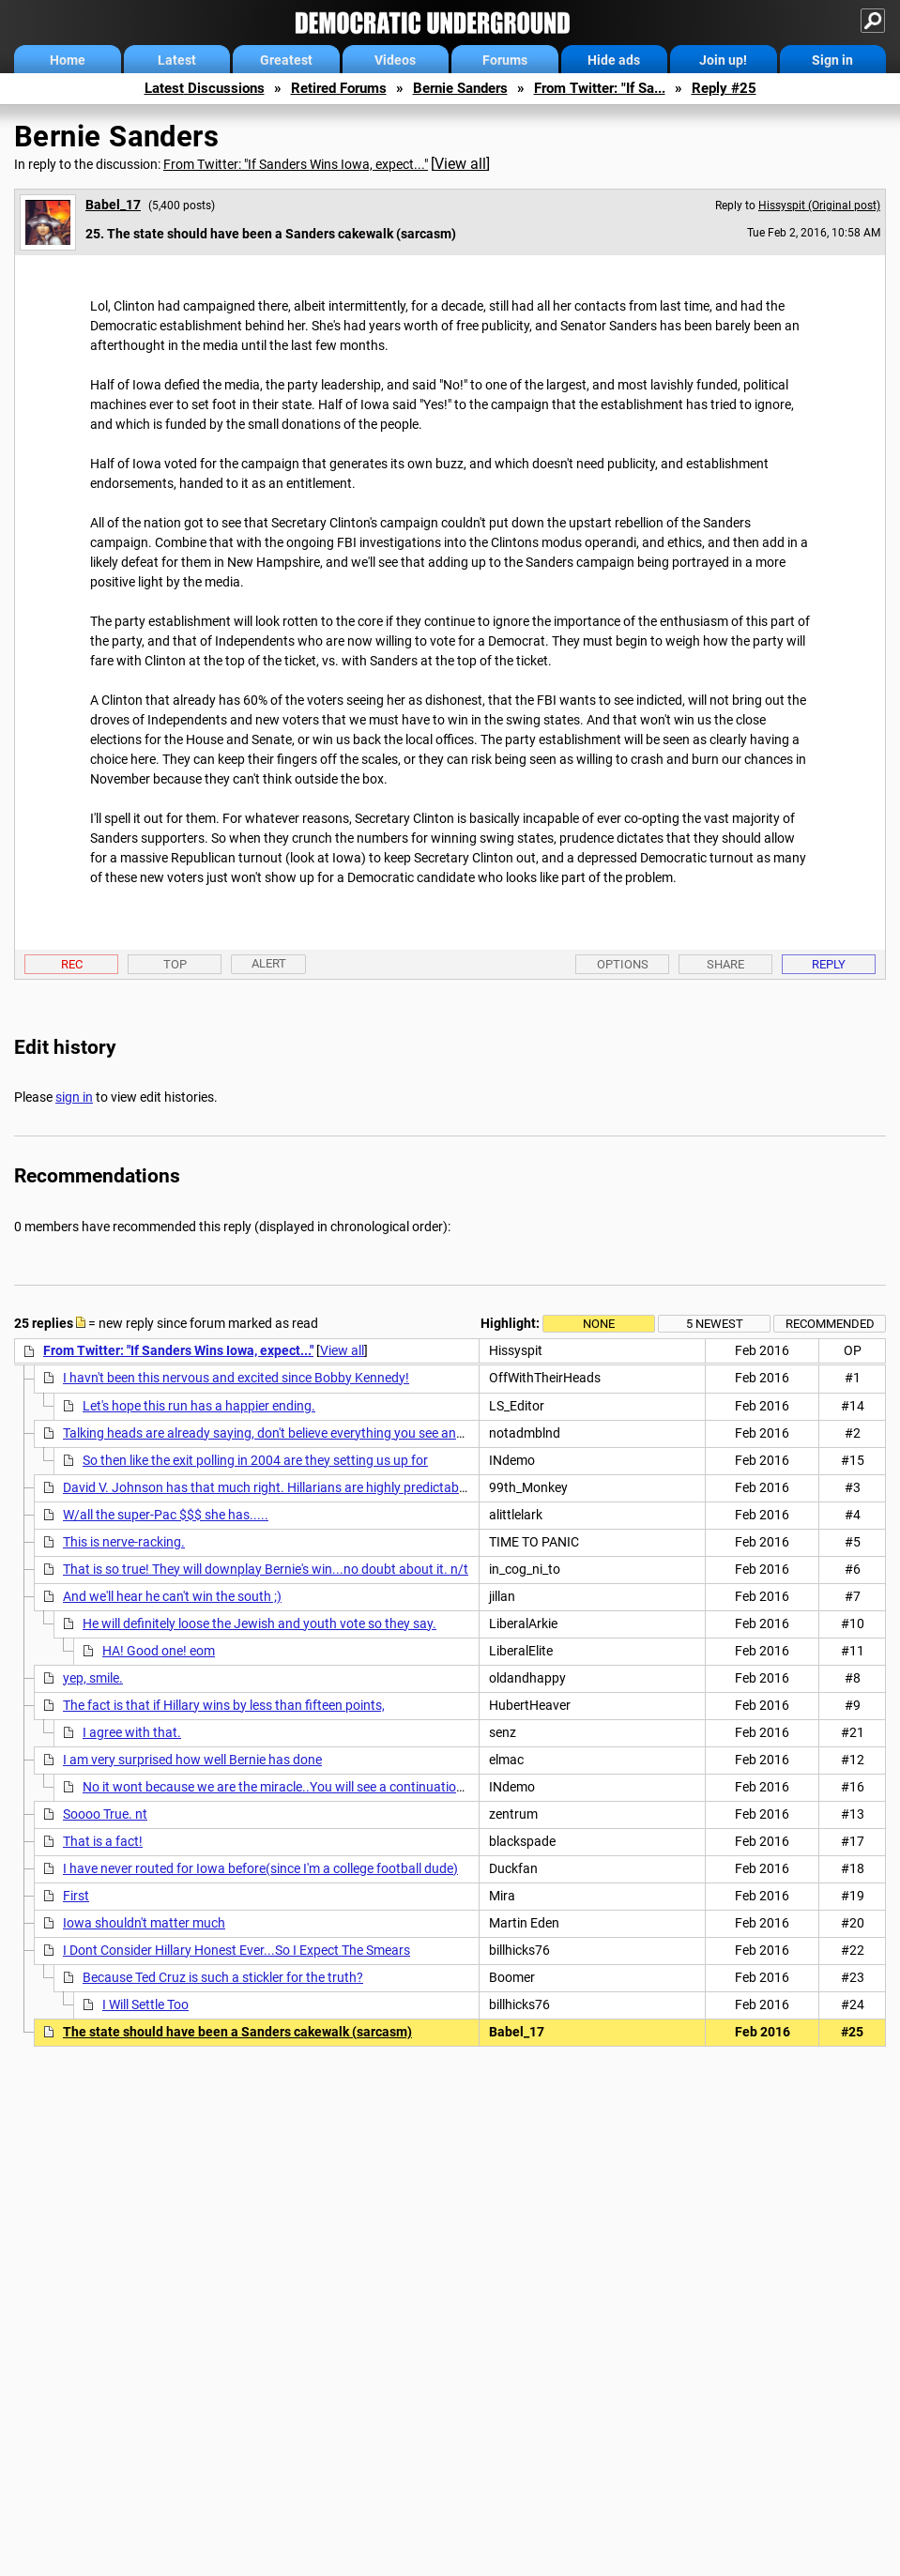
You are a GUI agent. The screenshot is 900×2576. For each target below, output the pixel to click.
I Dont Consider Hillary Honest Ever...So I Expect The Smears (236, 1950)
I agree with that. (132, 1732)
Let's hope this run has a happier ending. (199, 1405)
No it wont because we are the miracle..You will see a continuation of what (297, 1786)
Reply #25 (724, 88)
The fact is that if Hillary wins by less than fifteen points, (224, 1705)
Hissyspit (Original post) (819, 205)
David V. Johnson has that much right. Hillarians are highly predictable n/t (276, 1487)
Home (67, 60)
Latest (177, 60)
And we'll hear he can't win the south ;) (172, 1596)
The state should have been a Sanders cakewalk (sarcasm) (237, 2031)
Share (725, 964)
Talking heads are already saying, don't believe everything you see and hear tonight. (302, 1432)
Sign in (832, 60)
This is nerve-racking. (124, 1541)
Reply (829, 964)
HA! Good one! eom (158, 1650)
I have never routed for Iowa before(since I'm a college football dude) (260, 1868)
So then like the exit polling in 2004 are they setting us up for (255, 1460)
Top (175, 964)
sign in (74, 1097)
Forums (504, 60)
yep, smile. (93, 1677)
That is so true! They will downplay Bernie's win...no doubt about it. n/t (265, 1569)
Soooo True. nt (105, 1813)
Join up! (723, 60)
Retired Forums (339, 88)
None (599, 1324)
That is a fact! (103, 1841)
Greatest (286, 60)
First (76, 1895)
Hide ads (613, 60)
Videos (395, 60)
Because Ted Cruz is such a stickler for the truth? (223, 1977)
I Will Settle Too (145, 2004)
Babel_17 (113, 204)
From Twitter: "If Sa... (599, 88)
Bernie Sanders (460, 88)
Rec (72, 964)
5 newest (714, 1324)
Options (622, 964)
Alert (269, 963)
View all (460, 164)
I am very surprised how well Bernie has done (192, 1759)
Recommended (830, 1324)
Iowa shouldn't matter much (144, 1922)
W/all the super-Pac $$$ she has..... (165, 1514)
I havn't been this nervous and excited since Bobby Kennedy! (236, 1377)
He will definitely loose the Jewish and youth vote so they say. (259, 1623)
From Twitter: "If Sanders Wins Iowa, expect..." (295, 164)
